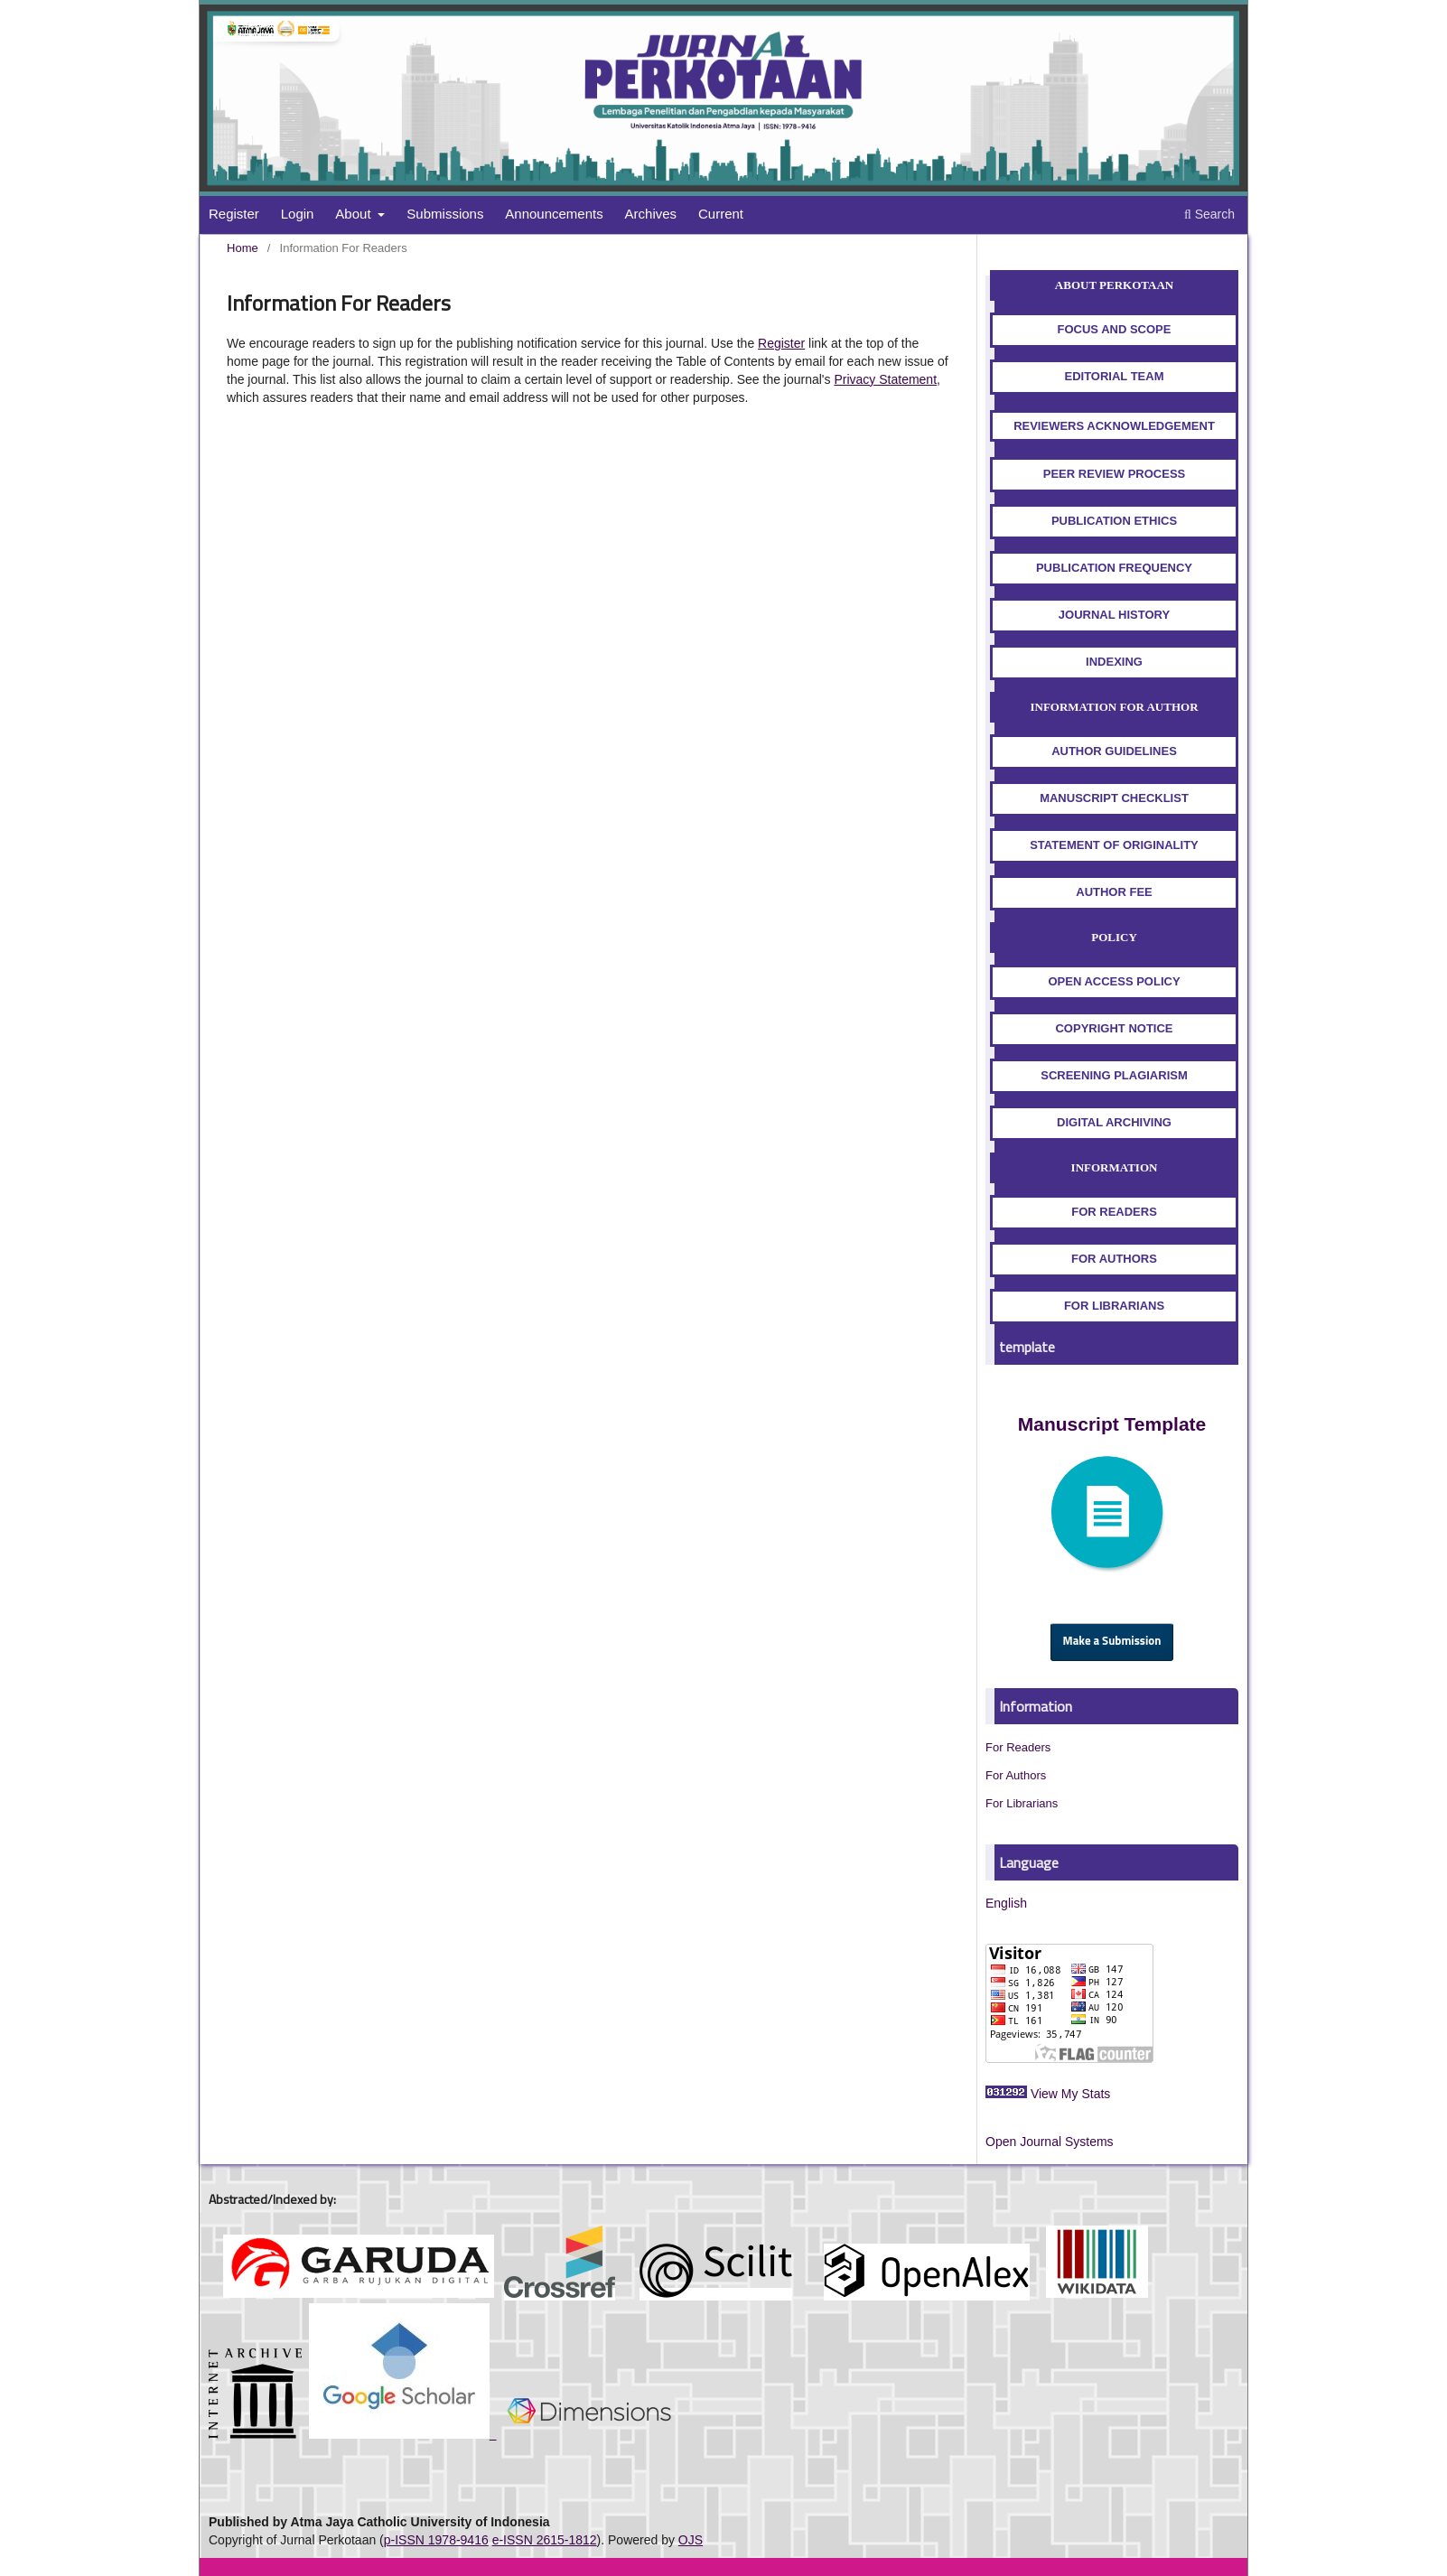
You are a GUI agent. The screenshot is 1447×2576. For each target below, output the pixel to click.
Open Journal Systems (1049, 2141)
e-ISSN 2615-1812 (544, 2540)
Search (1209, 214)
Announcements (553, 213)
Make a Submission (1112, 1641)
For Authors (1015, 1775)
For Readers (1017, 1747)
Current (720, 213)
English (1006, 1903)
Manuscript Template (1112, 1424)
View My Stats (1070, 2093)
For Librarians (1021, 1803)
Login (297, 213)
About (354, 213)
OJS (690, 2540)
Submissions (444, 213)
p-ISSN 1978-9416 (436, 2540)
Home (242, 248)
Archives (651, 213)
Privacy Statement (885, 379)
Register (234, 213)
